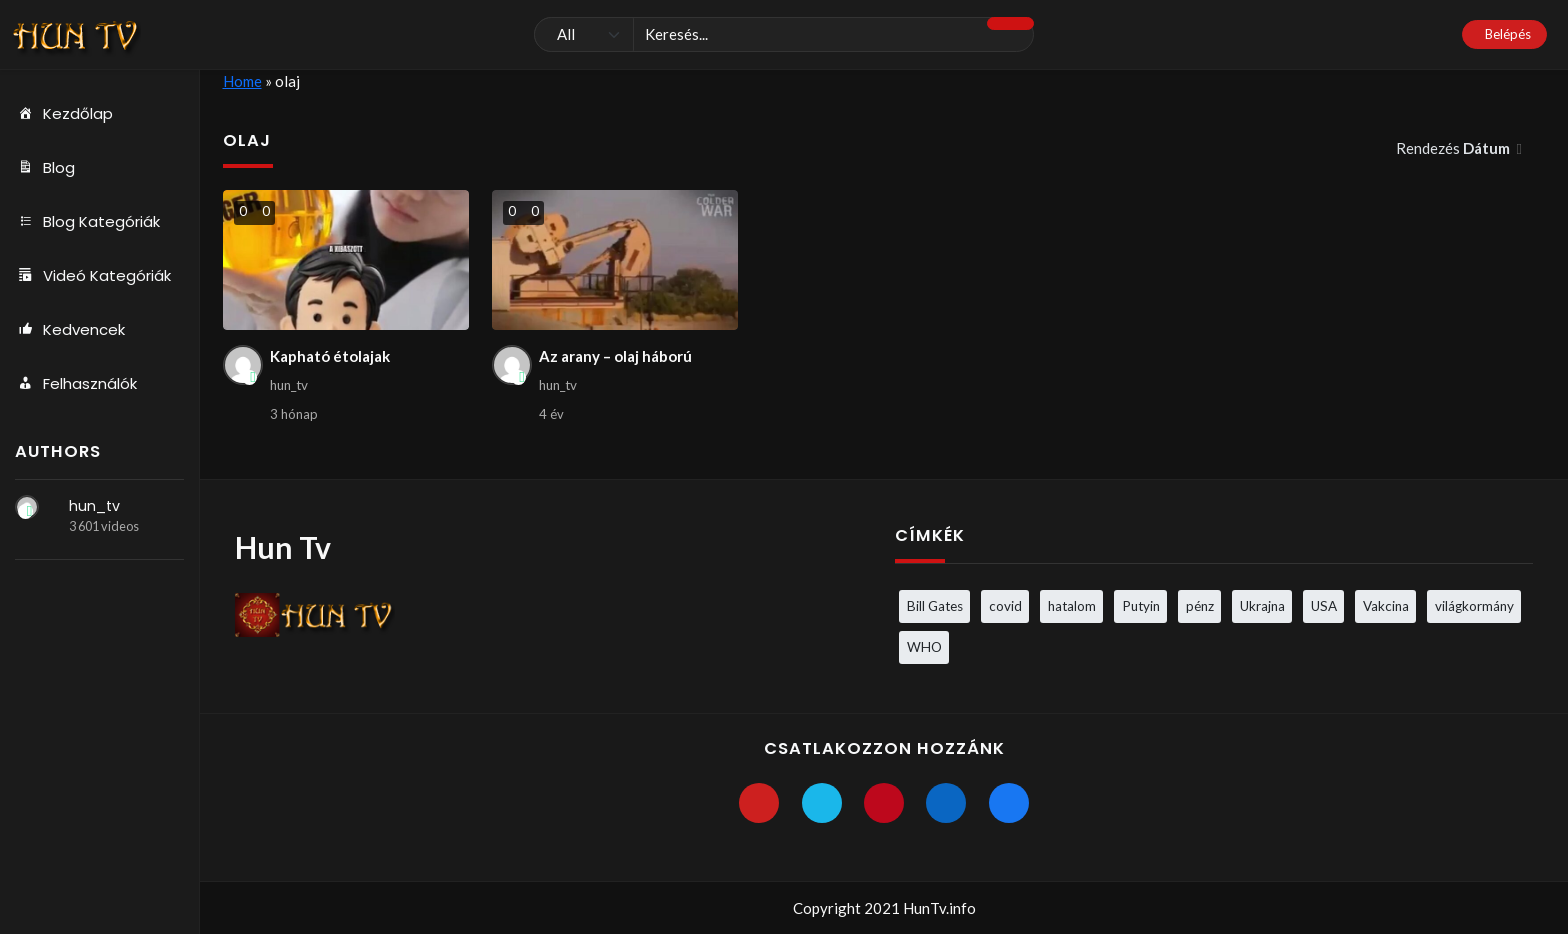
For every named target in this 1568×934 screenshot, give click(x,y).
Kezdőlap (64, 114)
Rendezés (1454, 148)
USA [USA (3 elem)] (1324, 606)
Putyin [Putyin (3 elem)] (1141, 606)
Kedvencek (70, 330)
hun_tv (94, 506)
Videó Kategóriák (93, 276)
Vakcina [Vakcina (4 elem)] (1386, 606)
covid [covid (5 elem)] (1005, 606)
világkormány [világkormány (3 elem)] (1474, 606)
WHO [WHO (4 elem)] (924, 647)
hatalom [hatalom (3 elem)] (1072, 606)
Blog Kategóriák (87, 222)
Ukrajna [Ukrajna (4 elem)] (1262, 606)
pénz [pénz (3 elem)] (1200, 606)
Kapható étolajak (330, 356)
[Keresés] (784, 35)
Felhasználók (76, 384)
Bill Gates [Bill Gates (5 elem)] (935, 606)
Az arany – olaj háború (615, 356)
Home (242, 81)
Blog (45, 168)
